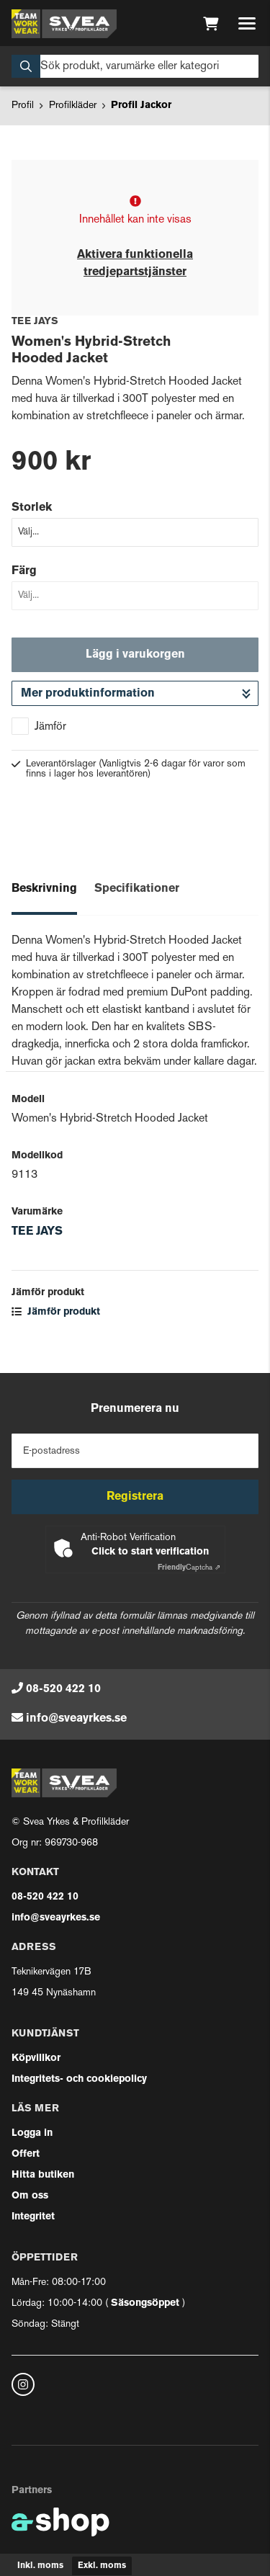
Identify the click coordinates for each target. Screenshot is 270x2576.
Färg (24, 571)
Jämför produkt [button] (56, 1312)
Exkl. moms (102, 2566)
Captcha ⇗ (189, 1568)
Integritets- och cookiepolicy (79, 2079)
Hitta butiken (43, 2175)
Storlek (32, 508)
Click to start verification (150, 1552)
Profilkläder (72, 105)
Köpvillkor (36, 2058)
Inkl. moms (40, 2566)
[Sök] (135, 66)
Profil (23, 105)
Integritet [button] (33, 2217)
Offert (26, 2154)
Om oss (30, 2196)
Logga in (32, 2133)
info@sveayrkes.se (76, 1719)
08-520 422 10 (63, 1689)
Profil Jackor (141, 105)
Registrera (135, 1497)
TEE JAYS (37, 1232)
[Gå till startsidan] (64, 23)
